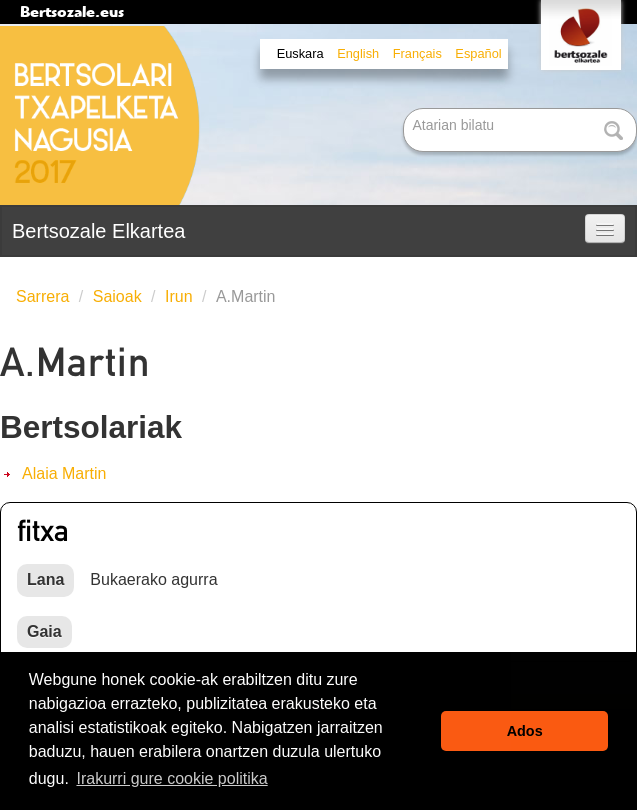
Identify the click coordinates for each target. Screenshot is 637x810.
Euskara (300, 53)
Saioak (117, 296)
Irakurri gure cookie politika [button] (171, 778)
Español (478, 53)
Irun (179, 296)
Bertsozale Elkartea (98, 231)
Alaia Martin (64, 473)
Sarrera (42, 296)
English (358, 53)
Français (417, 53)
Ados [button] (525, 731)
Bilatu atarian (405, 109)
